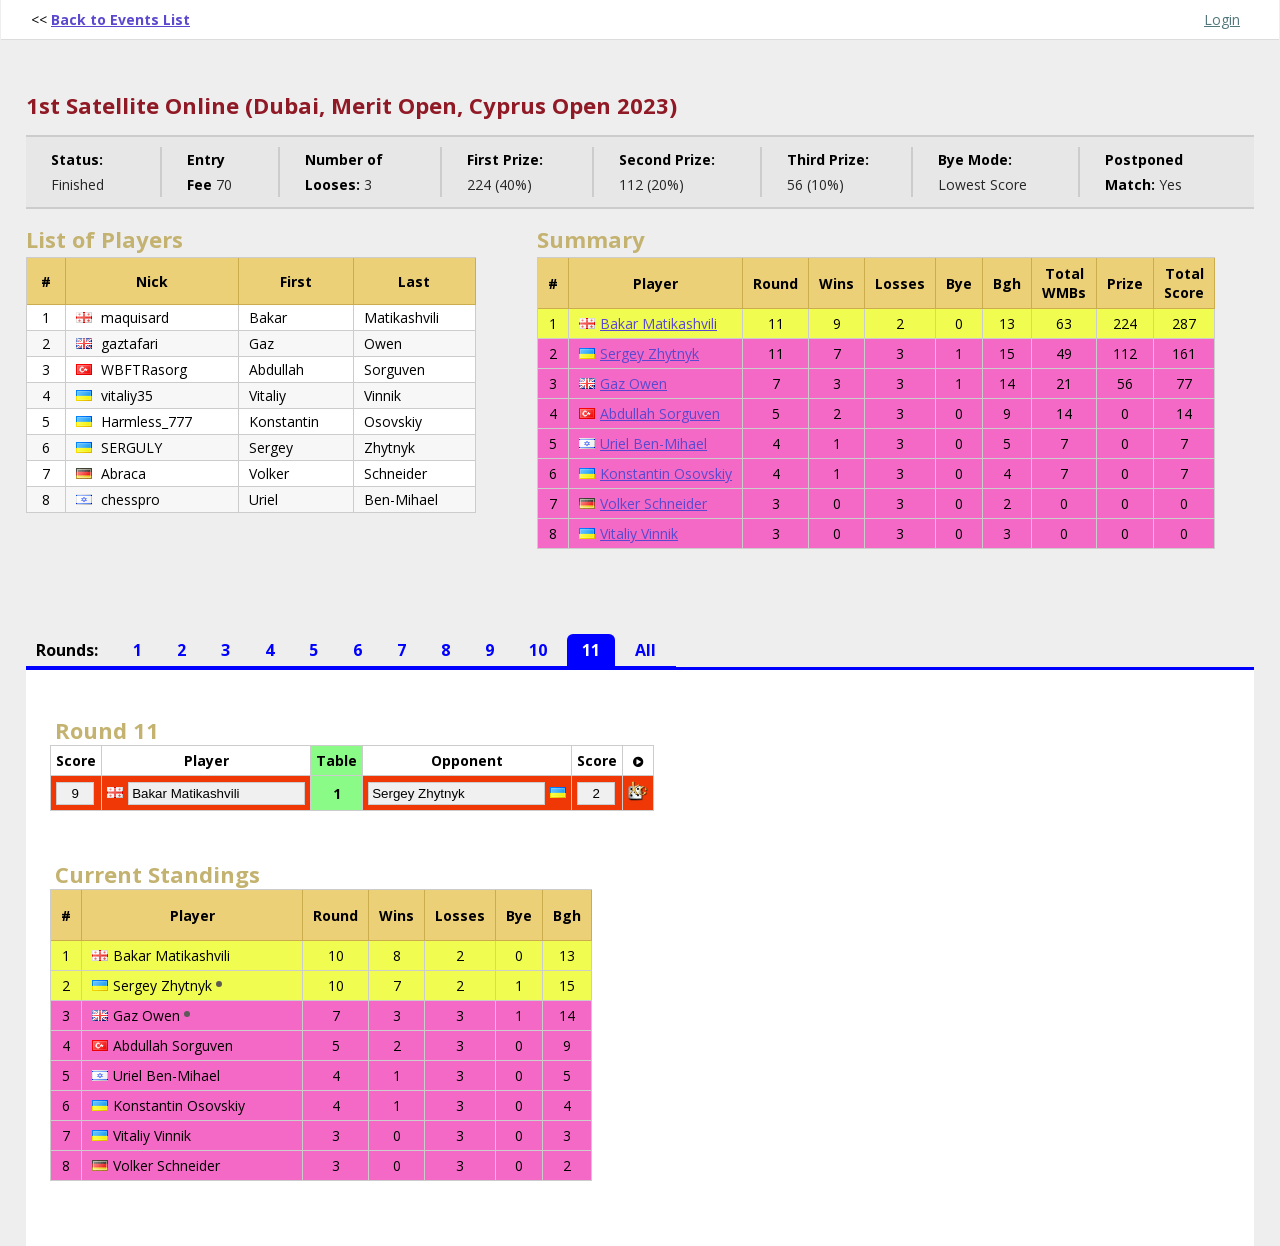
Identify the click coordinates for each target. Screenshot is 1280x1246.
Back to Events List (120, 19)
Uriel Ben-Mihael (653, 443)
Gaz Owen (633, 383)
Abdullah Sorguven (660, 413)
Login (1222, 19)
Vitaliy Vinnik (639, 533)
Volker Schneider (653, 503)
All (645, 650)
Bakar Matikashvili (658, 323)
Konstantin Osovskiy (666, 473)
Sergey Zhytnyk (649, 353)
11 (591, 650)
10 (538, 650)
